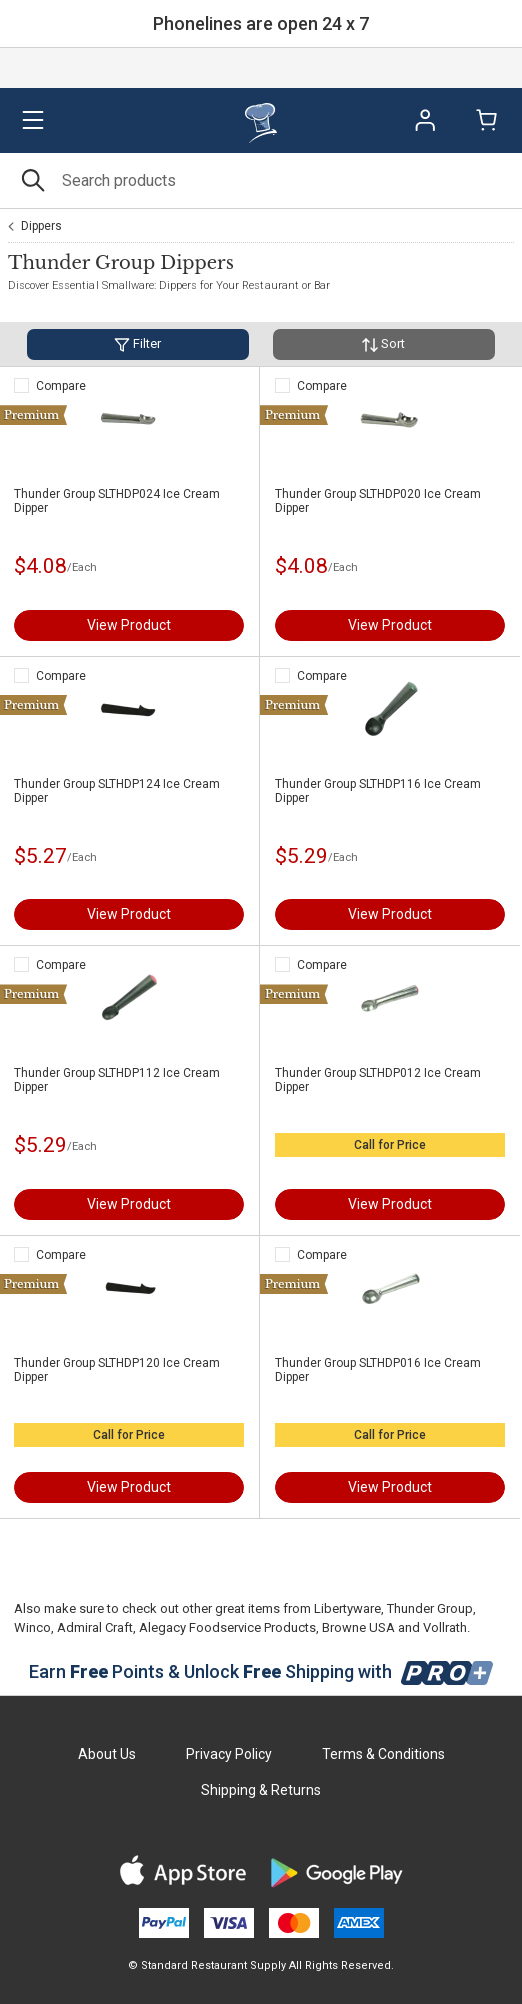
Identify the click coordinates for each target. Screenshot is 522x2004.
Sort (383, 344)
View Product (129, 625)
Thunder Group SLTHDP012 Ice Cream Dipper (378, 1080)
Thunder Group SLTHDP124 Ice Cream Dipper (117, 791)
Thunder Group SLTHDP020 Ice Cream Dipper (378, 501)
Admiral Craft (95, 1627)
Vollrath (445, 1627)
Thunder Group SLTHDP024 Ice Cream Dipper (117, 501)
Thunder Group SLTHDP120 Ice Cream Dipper (117, 1370)
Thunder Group (430, 1608)
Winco (32, 1627)
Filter (137, 344)
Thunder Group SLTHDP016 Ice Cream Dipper (378, 1370)
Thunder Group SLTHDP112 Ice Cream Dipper (117, 1080)
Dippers (41, 226)
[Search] (261, 180)
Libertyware (347, 1608)
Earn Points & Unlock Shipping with (261, 1671)
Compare (61, 386)
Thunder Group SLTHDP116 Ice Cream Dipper (378, 791)
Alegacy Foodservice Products (227, 1627)
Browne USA (358, 1627)
